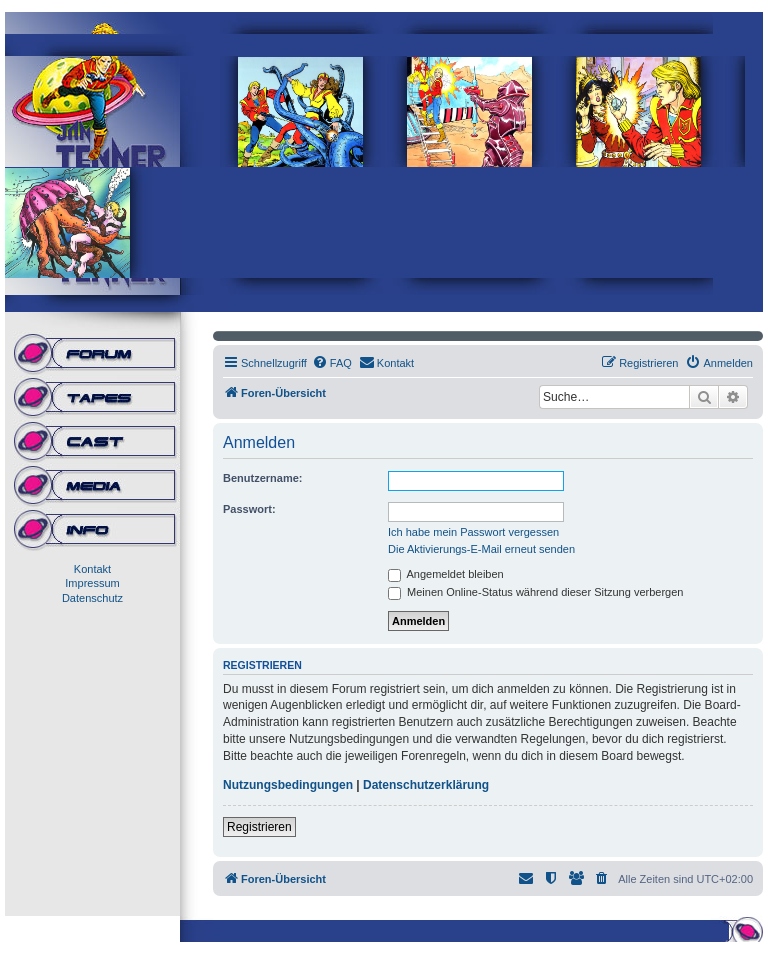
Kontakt (92, 569)
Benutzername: (262, 478)
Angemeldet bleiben (446, 574)
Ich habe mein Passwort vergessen (473, 532)
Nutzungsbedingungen (288, 785)
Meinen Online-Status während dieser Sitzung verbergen (535, 592)
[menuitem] (332, 363)
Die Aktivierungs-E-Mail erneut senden (481, 549)
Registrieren (259, 827)
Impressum (92, 583)
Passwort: (249, 509)
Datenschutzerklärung (426, 785)
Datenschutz (92, 598)
